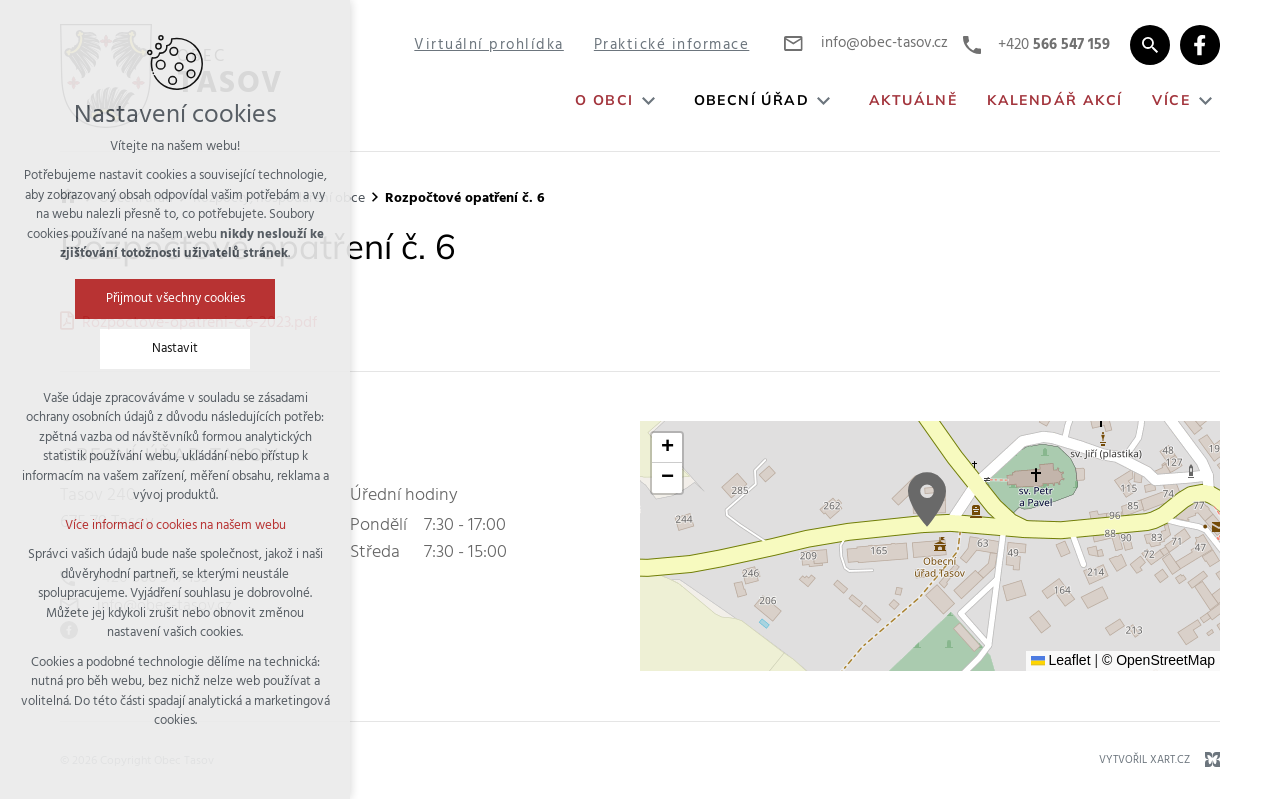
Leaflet (1061, 660)
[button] (927, 499)
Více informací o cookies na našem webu (175, 525)
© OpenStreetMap (1158, 660)
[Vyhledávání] (1150, 45)
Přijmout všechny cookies (175, 298)
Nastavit (175, 348)
